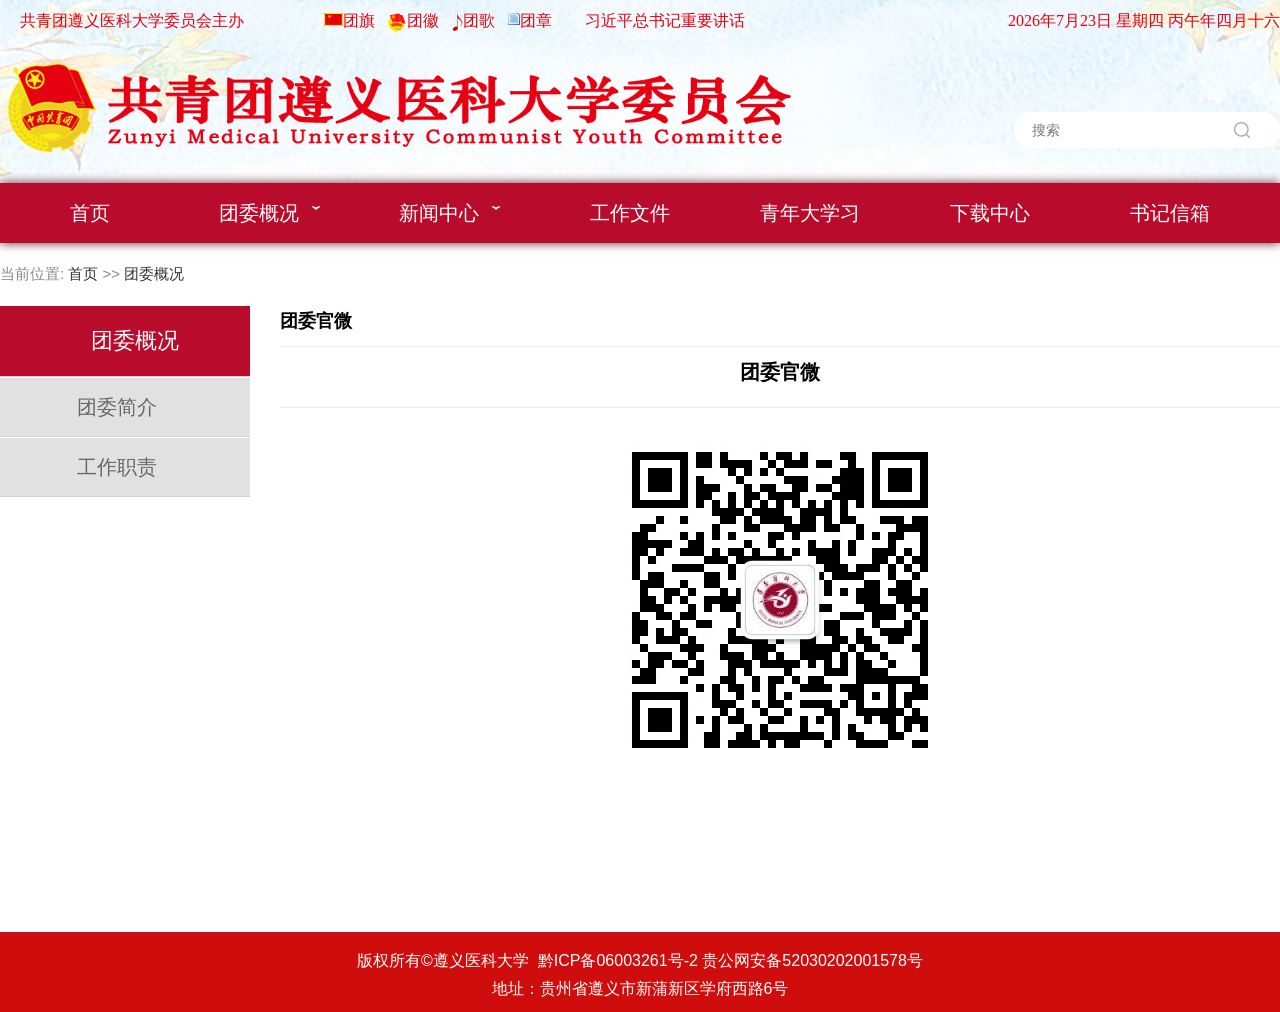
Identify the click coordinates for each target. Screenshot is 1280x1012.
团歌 (479, 20)
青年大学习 (810, 213)
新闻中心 (450, 213)
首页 (90, 213)
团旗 (359, 20)
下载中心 (990, 213)
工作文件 (630, 213)
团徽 (423, 20)
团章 (536, 20)
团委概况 (270, 213)
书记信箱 (1170, 213)
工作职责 (117, 467)
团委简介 (117, 407)
